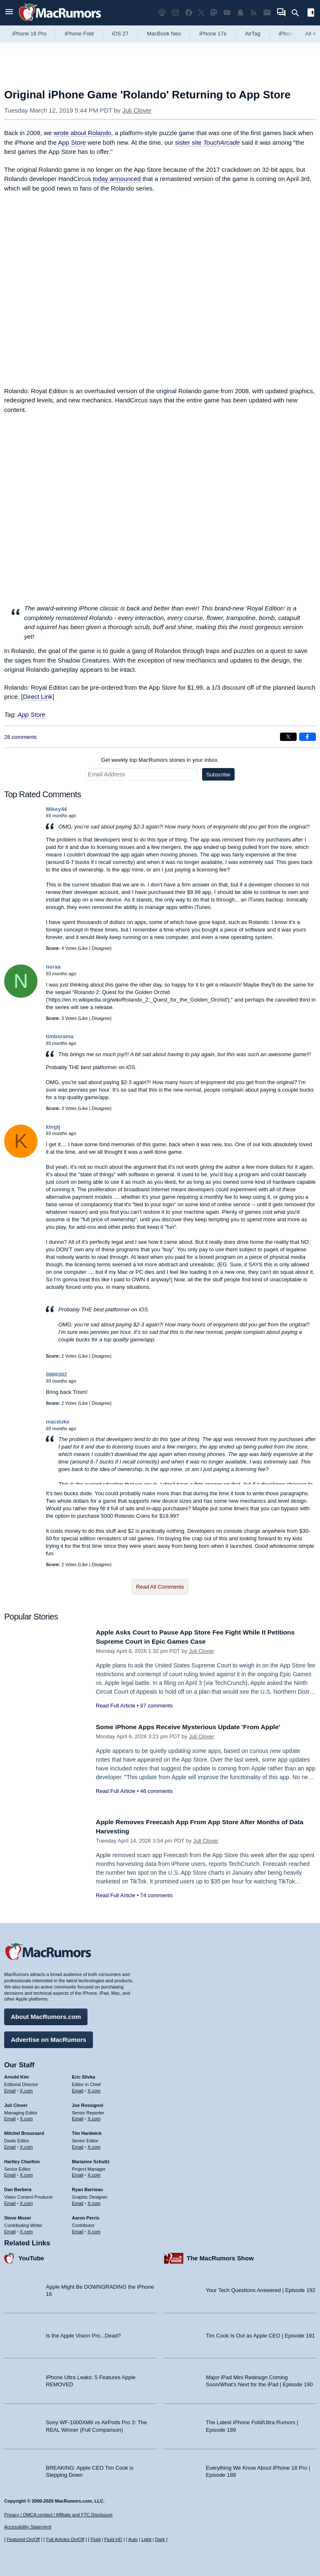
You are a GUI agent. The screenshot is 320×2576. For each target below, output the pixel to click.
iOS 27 (120, 33)
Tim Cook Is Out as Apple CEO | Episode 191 (260, 2333)
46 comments (156, 1791)
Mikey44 (56, 809)
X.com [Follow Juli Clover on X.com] (26, 2116)
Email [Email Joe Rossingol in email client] (78, 2116)
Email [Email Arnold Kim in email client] (10, 2088)
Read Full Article (115, 1705)
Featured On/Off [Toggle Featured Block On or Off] (23, 2539)
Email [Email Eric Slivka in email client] (78, 2088)
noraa (53, 967)
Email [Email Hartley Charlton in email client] (10, 2172)
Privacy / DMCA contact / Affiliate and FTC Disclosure (58, 2514)
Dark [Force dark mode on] (160, 2539)
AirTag (252, 33)
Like (84, 948)
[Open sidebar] (311, 14)
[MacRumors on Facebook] (189, 12)
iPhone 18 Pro (29, 33)
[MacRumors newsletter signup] (267, 12)
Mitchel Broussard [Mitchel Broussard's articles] (24, 2131)
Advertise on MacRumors (48, 2037)
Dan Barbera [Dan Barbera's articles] (17, 2187)
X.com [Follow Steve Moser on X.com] (26, 2229)
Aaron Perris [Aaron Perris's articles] (86, 2215)
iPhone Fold (79, 33)
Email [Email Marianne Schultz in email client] (78, 2172)
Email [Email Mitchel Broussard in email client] (10, 2144)
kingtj (53, 1127)
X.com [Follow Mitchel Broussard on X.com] (26, 2144)
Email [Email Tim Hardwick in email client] (78, 2144)
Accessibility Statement (27, 2526)
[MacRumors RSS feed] (254, 12)
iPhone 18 (291, 33)
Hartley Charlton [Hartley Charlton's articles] (22, 2159)
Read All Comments (160, 1587)
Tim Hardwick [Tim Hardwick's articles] (87, 2131)
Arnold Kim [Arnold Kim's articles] (16, 2074)
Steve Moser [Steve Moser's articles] (17, 2215)
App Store (72, 142)
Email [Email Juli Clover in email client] (10, 2116)
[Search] (298, 13)
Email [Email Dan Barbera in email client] (10, 2201)
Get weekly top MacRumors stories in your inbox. (160, 760)
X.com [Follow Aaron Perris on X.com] (94, 2229)
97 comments (156, 1705)
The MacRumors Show (220, 2256)
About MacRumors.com (46, 2014)
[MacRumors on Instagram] (175, 12)
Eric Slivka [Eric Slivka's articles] (83, 2074)
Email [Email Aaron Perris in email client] (78, 2229)
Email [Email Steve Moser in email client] (10, 2229)
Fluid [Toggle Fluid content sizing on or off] (95, 2539)
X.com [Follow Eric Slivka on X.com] (94, 2088)
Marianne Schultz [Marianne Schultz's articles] (91, 2159)
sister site (207, 142)
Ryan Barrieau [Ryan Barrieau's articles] (87, 2187)
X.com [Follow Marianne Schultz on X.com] (94, 2172)
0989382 (56, 1374)
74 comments (156, 1895)
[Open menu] (9, 12)
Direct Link (37, 696)
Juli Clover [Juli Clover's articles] (16, 2103)
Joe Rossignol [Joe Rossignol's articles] (87, 2103)
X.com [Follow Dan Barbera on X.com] (26, 2201)
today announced (117, 178)
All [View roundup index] (310, 33)
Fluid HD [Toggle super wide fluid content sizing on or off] (113, 2539)
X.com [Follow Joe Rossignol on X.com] (94, 2116)
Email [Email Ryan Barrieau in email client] (78, 2201)
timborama (59, 1036)
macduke (57, 1422)
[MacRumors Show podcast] (162, 12)
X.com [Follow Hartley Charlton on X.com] (26, 2172)
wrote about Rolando (82, 132)
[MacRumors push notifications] (240, 12)
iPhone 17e (213, 33)
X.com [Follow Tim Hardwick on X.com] (94, 2144)
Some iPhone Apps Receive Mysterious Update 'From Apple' (197, 1727)
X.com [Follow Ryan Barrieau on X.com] (94, 2201)
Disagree (101, 948)
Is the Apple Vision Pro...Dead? (83, 2333)
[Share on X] (288, 737)
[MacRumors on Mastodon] (214, 12)
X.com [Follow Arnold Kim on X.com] (26, 2088)
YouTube (31, 2256)
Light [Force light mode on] (146, 2539)
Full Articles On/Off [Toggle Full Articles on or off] (65, 2539)
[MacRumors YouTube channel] (227, 12)
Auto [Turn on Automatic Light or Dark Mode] (133, 2539)
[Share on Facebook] (307, 737)
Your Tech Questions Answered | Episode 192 (260, 2288)
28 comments (20, 737)
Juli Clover (137, 110)
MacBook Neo (164, 33)
